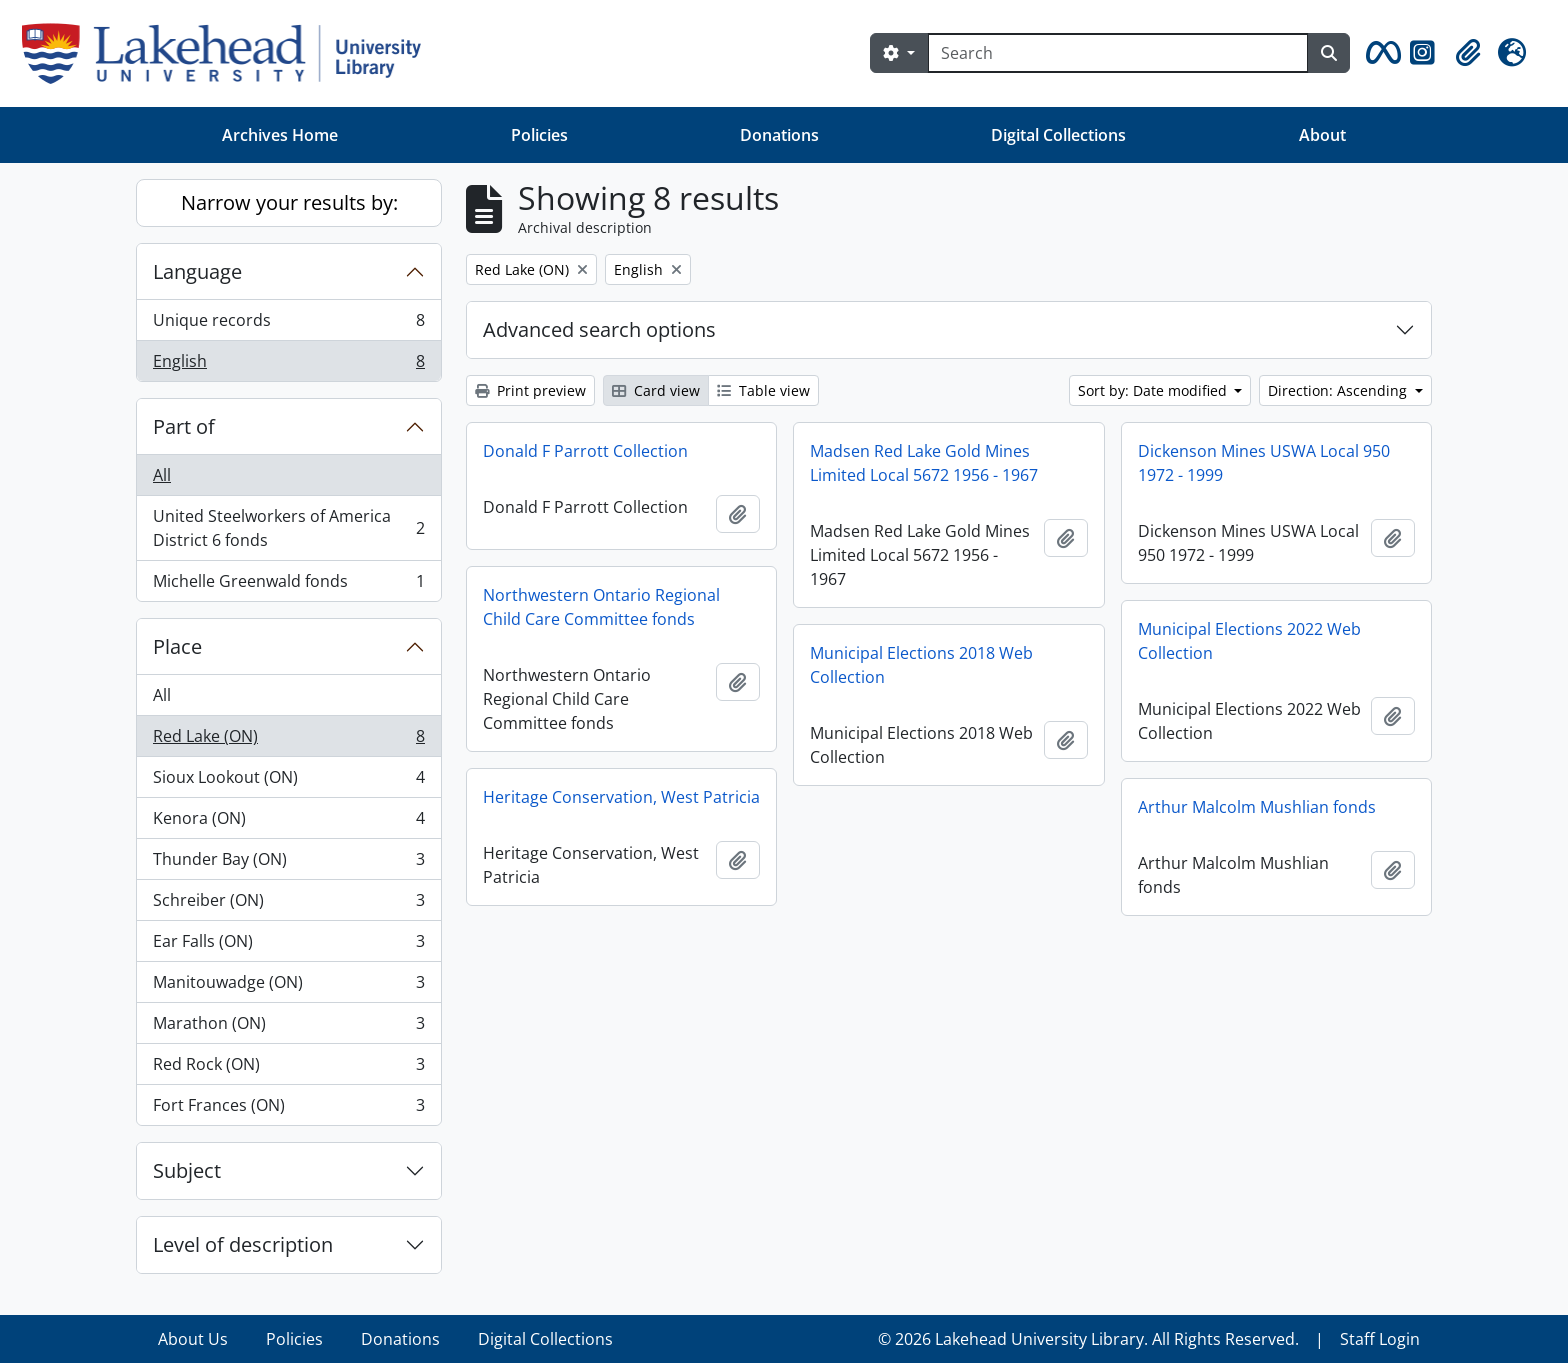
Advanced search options (599, 329)
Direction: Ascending (1339, 390)
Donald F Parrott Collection (585, 451)
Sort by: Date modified (1154, 390)
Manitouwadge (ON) (288, 986)
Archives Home (280, 135)
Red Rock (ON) (288, 1068)
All (162, 475)
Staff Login (1380, 1339)
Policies (539, 135)
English (288, 365)
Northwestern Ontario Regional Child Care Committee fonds (601, 607)
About (1322, 135)
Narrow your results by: (289, 202)
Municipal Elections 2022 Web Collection (1249, 641)
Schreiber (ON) (288, 904)
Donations (779, 135)
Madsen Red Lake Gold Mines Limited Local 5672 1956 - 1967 (924, 463)
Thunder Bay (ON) (288, 863)
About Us (193, 1339)
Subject (187, 1170)
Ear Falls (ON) (288, 945)
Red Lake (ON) (288, 740)
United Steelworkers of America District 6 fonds (288, 528)
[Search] (1118, 53)
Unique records (288, 324)
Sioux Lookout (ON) (288, 781)
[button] (1380, 53)
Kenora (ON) (288, 822)
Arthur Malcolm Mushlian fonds (1257, 807)
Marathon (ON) (288, 1027)
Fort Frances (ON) (288, 1109)
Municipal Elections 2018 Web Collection (921, 665)
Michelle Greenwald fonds (288, 585)
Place (177, 646)
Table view (763, 390)
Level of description (243, 1244)
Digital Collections (1058, 135)
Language (197, 271)
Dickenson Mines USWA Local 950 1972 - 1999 (1264, 463)
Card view (656, 390)
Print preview (530, 390)
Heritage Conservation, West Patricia (621, 797)
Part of (184, 426)
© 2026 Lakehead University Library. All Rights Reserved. (1088, 1339)
